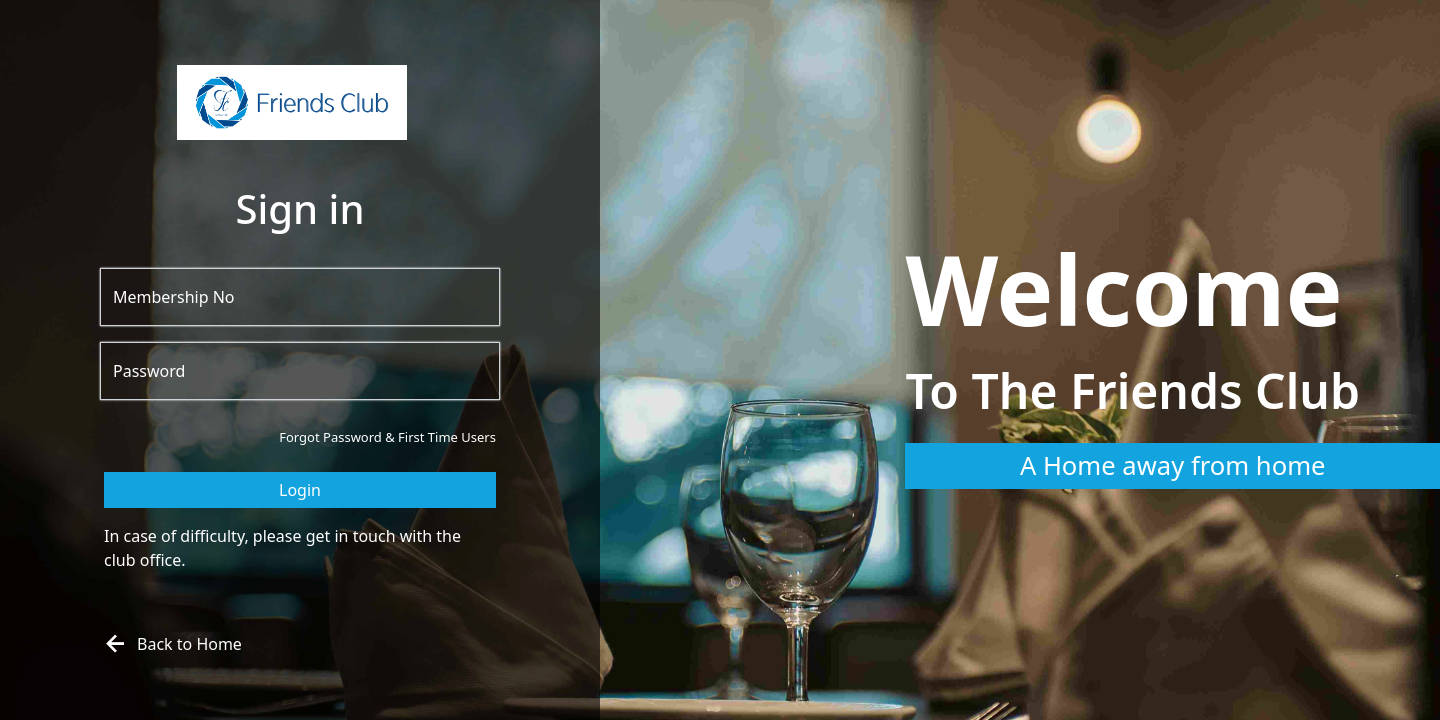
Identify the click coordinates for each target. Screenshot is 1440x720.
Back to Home (171, 644)
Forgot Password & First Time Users (387, 437)
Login (300, 490)
